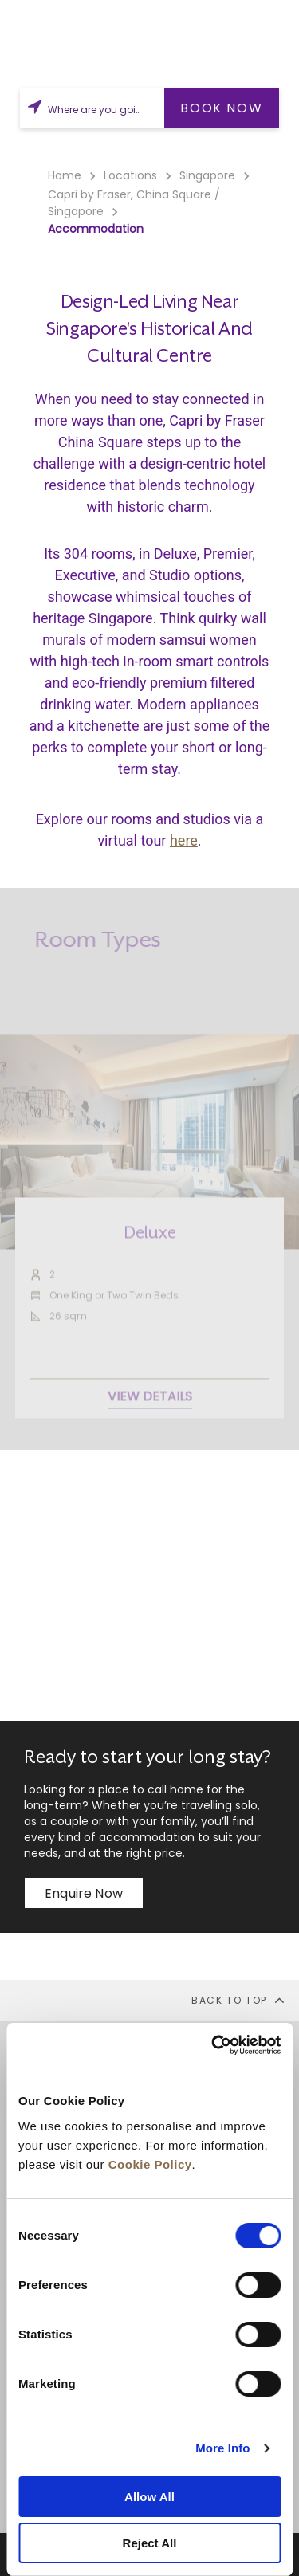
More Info (222, 2448)
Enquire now (84, 1893)
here (184, 840)
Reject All (150, 2543)
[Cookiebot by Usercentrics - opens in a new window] (213, 2045)
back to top (238, 2000)
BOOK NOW (221, 108)
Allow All (149, 2496)
